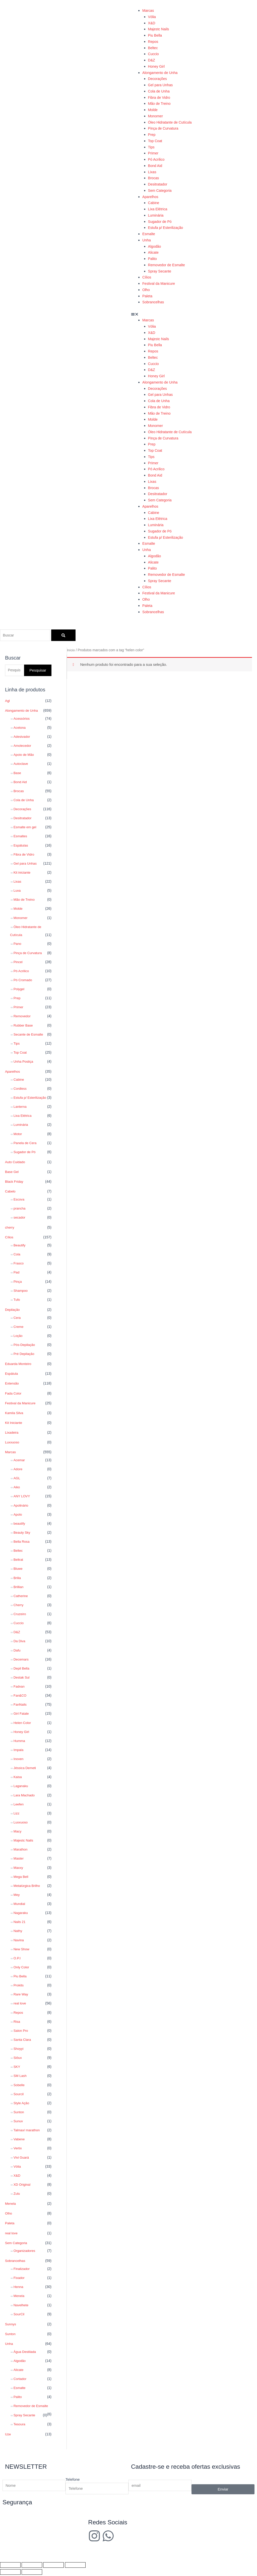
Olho (146, 290)
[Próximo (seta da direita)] (32, 2573)
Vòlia (152, 17)
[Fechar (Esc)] (75, 2566)
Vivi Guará (22, 2158)
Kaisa (18, 1778)
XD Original (23, 2186)
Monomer (156, 116)
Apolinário (21, 1506)
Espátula (12, 1375)
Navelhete (21, 2306)
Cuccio (154, 54)
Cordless (20, 1090)
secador (20, 1219)
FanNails (20, 1706)
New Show (22, 1950)
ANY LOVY (22, 1497)
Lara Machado (25, 1796)
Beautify (20, 1246)
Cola (17, 1255)
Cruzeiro (20, 1615)
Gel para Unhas (161, 85)
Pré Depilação (25, 1355)
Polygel (19, 990)
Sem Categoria (160, 190)
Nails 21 (20, 1923)
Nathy (18, 1932)
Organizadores (25, 2252)
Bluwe (18, 1570)
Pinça (18, 1282)
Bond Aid (155, 165)
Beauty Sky (22, 1534)
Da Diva (20, 1642)
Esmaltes (21, 837)
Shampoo (21, 1292)
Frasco (19, 1264)
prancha (20, 1210)
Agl (7, 702)
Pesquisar (37, 671)
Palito (153, 258)
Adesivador (22, 738)
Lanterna (20, 1108)
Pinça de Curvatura (164, 128)
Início (71, 651)
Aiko (17, 1488)
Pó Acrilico (157, 159)
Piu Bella (155, 35)
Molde (153, 110)
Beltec (153, 48)
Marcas (148, 10)
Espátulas (21, 846)
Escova (19, 1201)
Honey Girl (157, 66)
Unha (146, 240)
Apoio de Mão (24, 756)
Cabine (154, 203)
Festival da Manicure (159, 283)
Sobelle (19, 2086)
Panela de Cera (26, 1144)
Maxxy (19, 1869)
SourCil (19, 2315)
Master (19, 1860)
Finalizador (22, 2270)
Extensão (12, 1385)
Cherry (19, 1606)
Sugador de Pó (160, 221)
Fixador (19, 2279)
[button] (192, 314)
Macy (18, 1832)
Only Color (22, 1968)
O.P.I (17, 1959)
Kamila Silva (14, 1414)
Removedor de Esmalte (167, 265)
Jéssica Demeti (25, 1769)
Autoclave (21, 765)
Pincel (18, 963)
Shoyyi (19, 2050)
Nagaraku (21, 1914)
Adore (18, 1470)
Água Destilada (25, 2353)
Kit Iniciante (14, 1424)
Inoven (19, 1760)
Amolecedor (23, 747)
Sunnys (11, 2325)
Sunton (19, 2113)
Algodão (155, 246)
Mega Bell (21, 1878)
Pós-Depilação (25, 1346)
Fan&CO (20, 1697)
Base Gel (12, 1173)
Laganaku (21, 1787)
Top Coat (155, 141)
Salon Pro (21, 2032)
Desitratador (158, 184)
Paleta (147, 296)
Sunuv (19, 2122)
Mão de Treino (160, 103)
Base (18, 774)
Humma (20, 1742)
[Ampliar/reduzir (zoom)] (10, 2566)
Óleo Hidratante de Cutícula (171, 122)
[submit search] (67, 635)
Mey (17, 1896)
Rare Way (21, 1995)
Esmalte (149, 234)
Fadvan (19, 1688)
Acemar (20, 1461)
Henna (19, 2288)
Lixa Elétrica (158, 209)
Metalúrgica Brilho (28, 1887)
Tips (151, 147)
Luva (17, 892)
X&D (152, 23)
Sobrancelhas (153, 302)
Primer (153, 153)
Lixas (152, 172)
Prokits (19, 1986)
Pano (18, 945)
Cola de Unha (159, 91)
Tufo (17, 1301)
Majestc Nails (159, 29)
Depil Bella (22, 1670)
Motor (18, 1135)
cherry (10, 1229)
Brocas (154, 178)
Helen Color (23, 1724)
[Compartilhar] (53, 2566)
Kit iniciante (23, 874)
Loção (18, 1337)
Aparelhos (150, 197)
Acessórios (22, 720)
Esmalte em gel (26, 828)
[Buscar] (27, 635)
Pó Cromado (23, 981)
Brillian (19, 1588)
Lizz (17, 1814)
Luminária (156, 215)
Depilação (13, 1311)
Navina (19, 1941)
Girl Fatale (22, 1715)
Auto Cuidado (15, 1163)
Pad (17, 1273)
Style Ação (22, 2104)
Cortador (20, 2380)
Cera (17, 1319)
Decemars (22, 1661)
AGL (17, 1479)
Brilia (17, 1579)
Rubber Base (24, 1026)
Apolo (18, 1516)
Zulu (17, 2195)
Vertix (18, 2149)
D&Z (152, 60)
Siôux (18, 2059)
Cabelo (10, 1192)
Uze (8, 2435)
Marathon (21, 1851)
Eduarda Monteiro (19, 1365)
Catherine (21, 1597)
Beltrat (19, 1561)
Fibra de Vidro (160, 97)
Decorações (158, 78)
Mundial (20, 1905)
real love (20, 2004)
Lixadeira (12, 1434)
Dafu (17, 1651)
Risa (17, 2023)
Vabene (19, 2140)
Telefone (73, 2480)
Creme (19, 1328)
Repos (153, 41)
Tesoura (20, 2425)
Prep (152, 134)
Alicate (153, 252)
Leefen (19, 1805)
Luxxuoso (12, 1443)
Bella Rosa (22, 1543)
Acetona (20, 729)
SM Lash (20, 2077)
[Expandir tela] (32, 2566)
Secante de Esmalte (29, 1036)
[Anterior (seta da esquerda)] (10, 2573)
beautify (20, 1525)
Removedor (23, 1017)
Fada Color (13, 1394)
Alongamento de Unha (161, 72)
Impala (19, 1751)
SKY (17, 2068)
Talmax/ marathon (27, 2131)
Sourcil (19, 2095)
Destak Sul (22, 1679)
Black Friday (14, 1183)
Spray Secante (160, 271)
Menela (11, 2205)
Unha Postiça (24, 1063)
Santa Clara (23, 2041)
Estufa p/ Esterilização (166, 227)
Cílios (147, 277)
